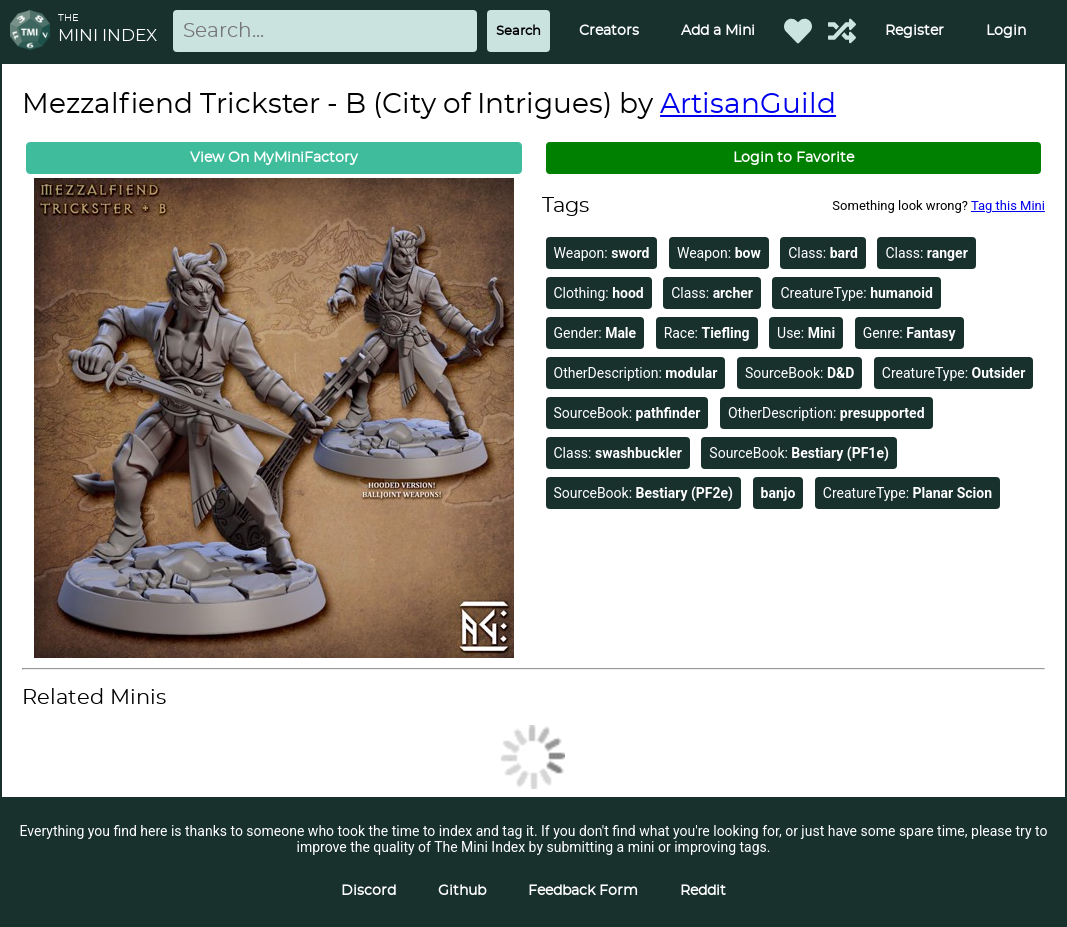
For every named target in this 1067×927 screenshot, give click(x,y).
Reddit (703, 891)
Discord (368, 891)
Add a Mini (718, 31)
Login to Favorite (793, 158)
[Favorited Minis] (798, 31)
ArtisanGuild (748, 105)
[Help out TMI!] (842, 31)
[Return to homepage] (34, 31)
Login (1006, 31)
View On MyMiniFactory (274, 158)
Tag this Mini (1008, 205)
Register (914, 31)
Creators (609, 31)
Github (462, 891)
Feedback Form (583, 891)
